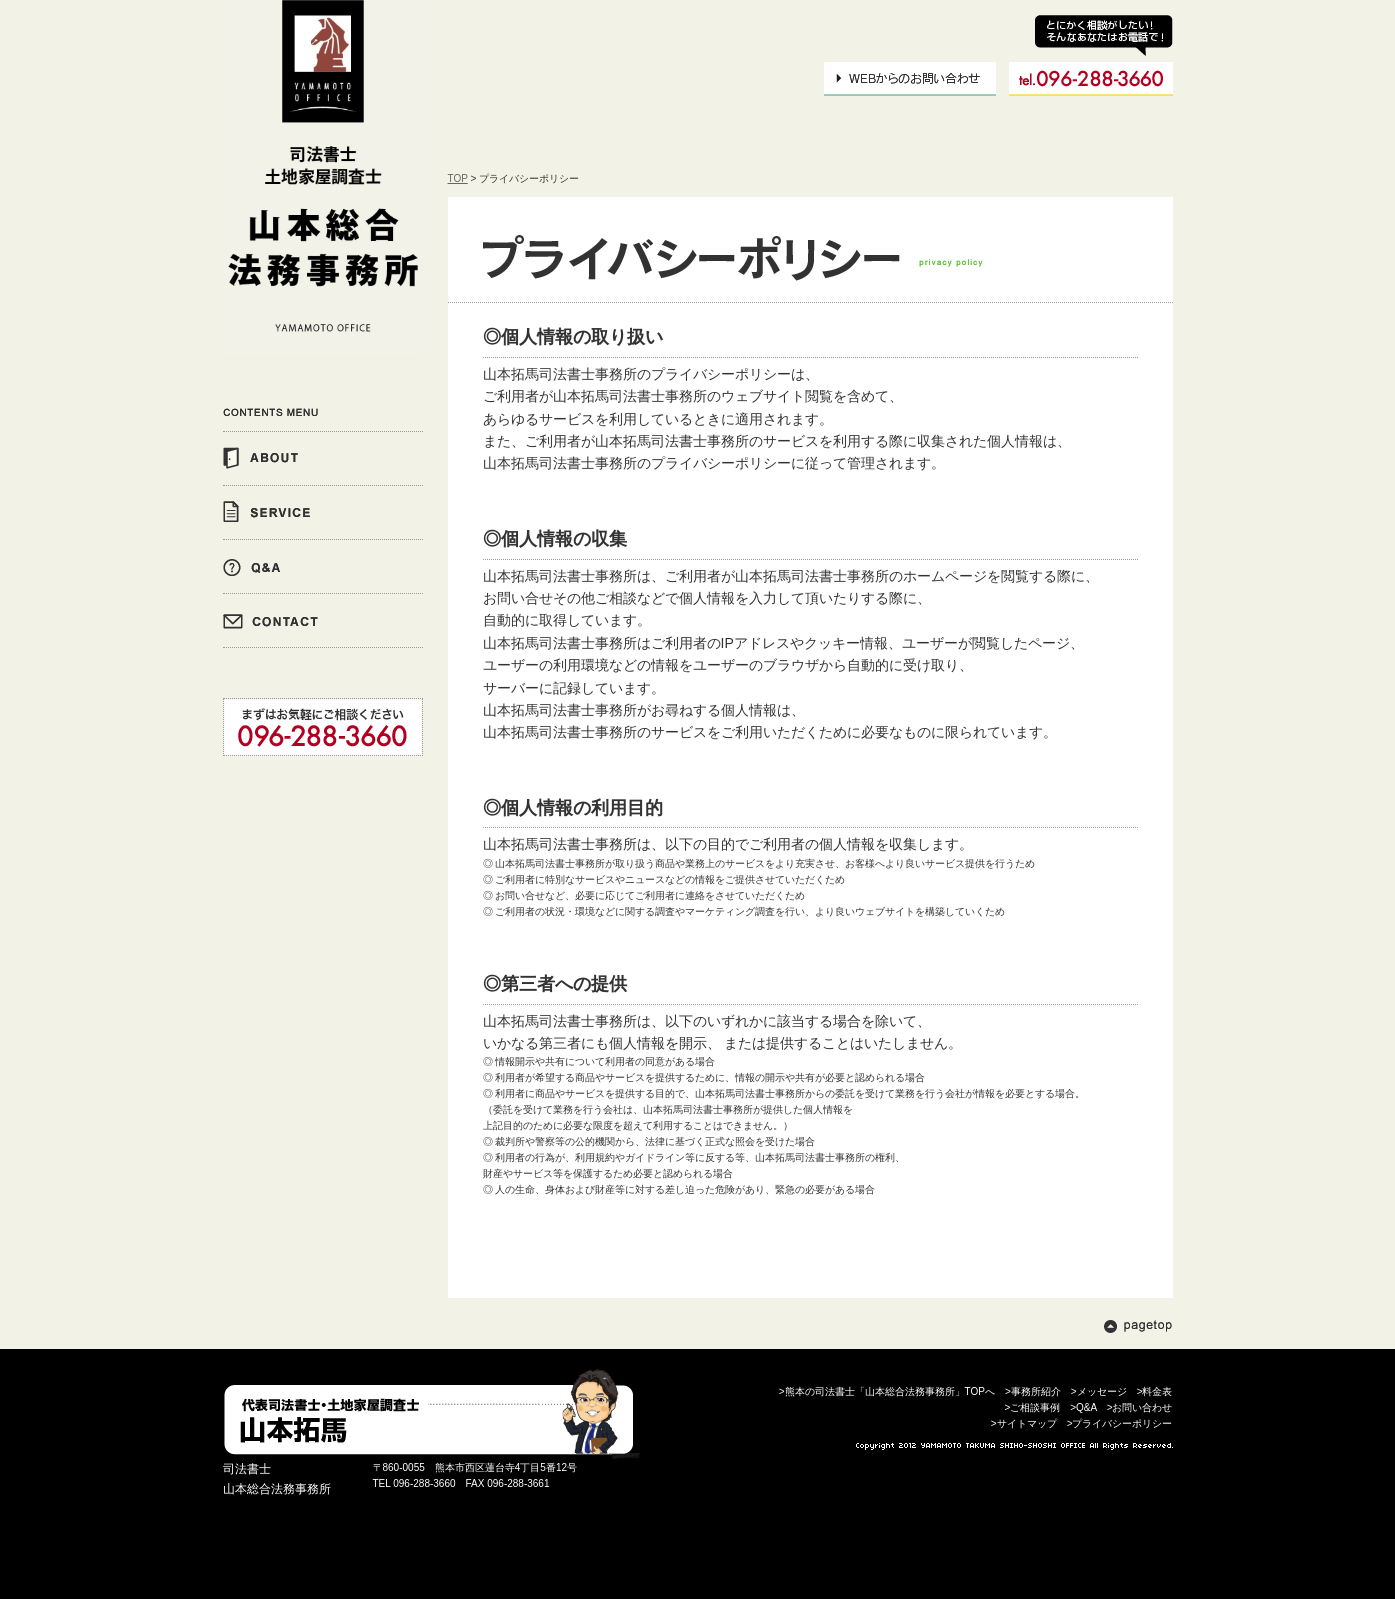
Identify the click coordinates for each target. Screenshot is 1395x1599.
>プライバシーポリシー (1120, 1423)
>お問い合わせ (1140, 1407)
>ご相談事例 (1032, 1407)
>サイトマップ (1024, 1423)
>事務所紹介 (1033, 1391)
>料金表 (1155, 1391)
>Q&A (1083, 1407)
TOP (458, 178)
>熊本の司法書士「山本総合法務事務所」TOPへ (887, 1391)
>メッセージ (1099, 1391)
